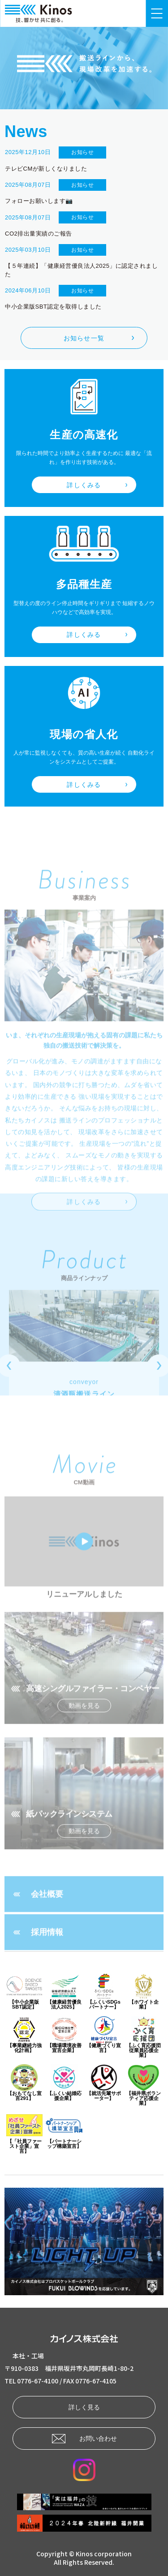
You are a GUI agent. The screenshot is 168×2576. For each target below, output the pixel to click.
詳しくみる (84, 485)
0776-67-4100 (37, 2380)
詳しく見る (84, 2407)
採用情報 (47, 1962)
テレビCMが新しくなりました (46, 168)
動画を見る (84, 1735)
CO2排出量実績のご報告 (38, 233)
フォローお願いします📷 (39, 200)
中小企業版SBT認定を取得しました (53, 306)
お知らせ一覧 (84, 338)
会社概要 (47, 1924)
